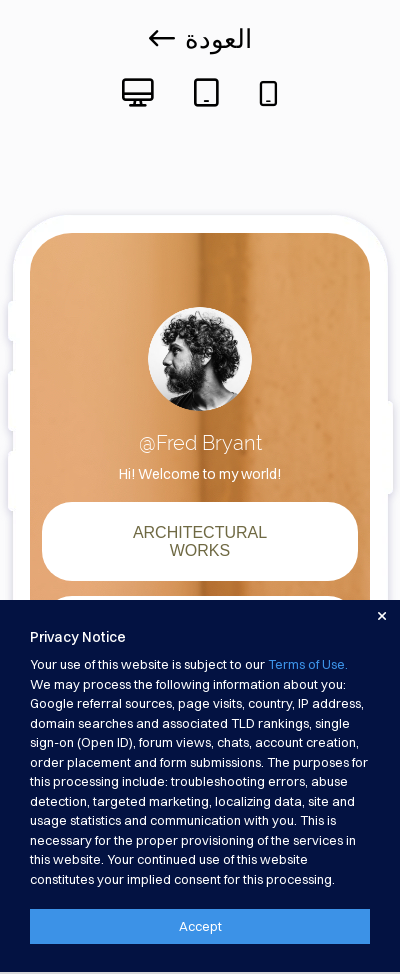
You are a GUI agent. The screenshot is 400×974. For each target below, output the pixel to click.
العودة (200, 39)
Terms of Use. (308, 664)
